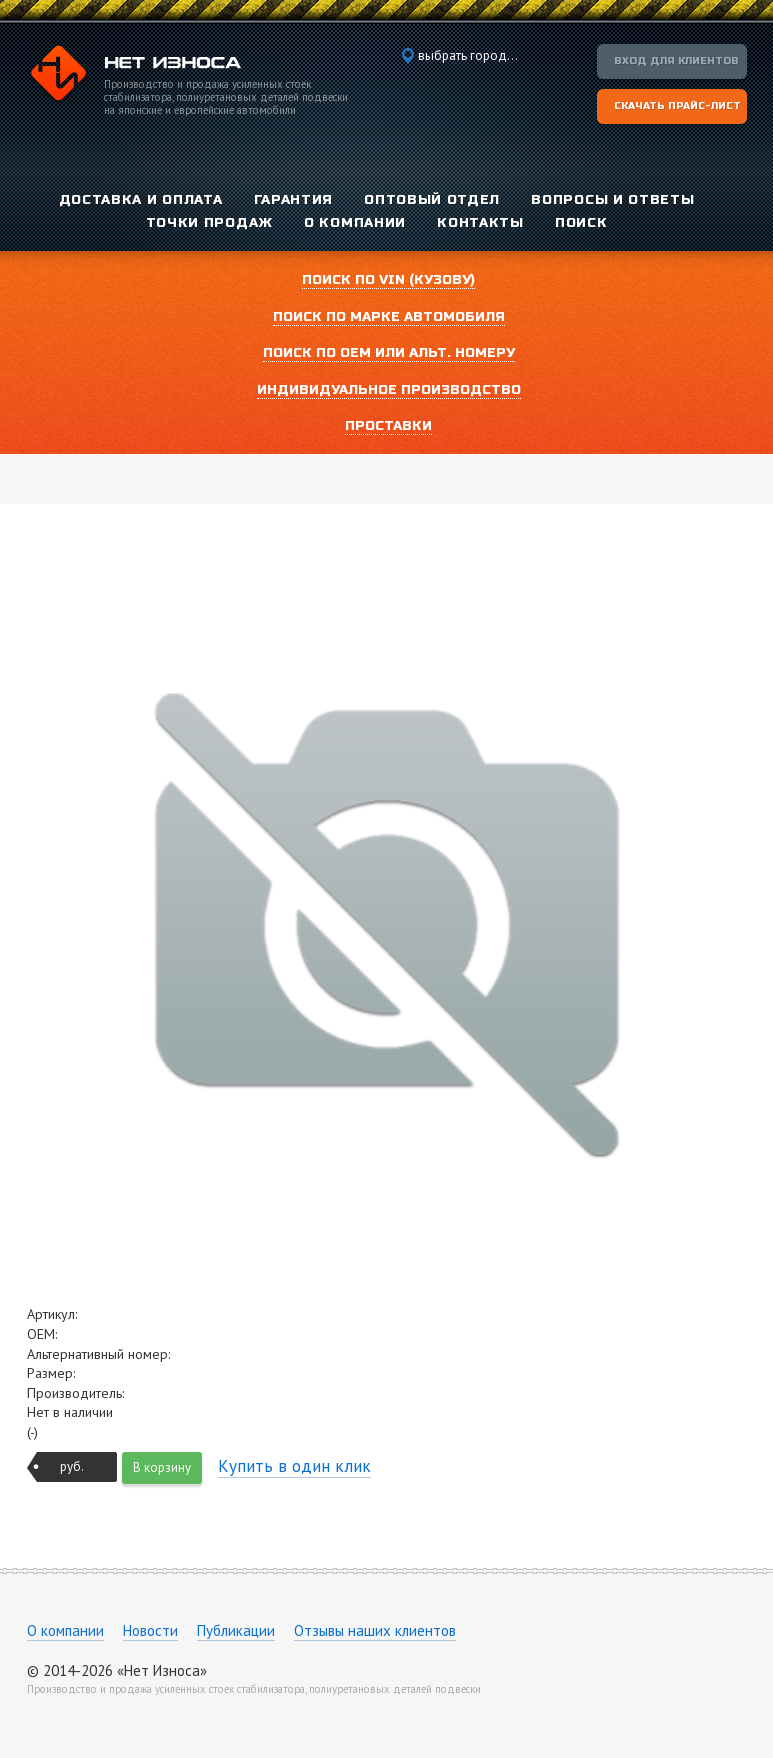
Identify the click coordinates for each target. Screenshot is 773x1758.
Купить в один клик (294, 1466)
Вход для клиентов (676, 61)
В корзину (162, 1467)
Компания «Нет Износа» (134, 76)
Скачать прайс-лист (677, 106)
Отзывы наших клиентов (375, 1630)
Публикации (236, 1630)
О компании (65, 1630)
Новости (150, 1630)
